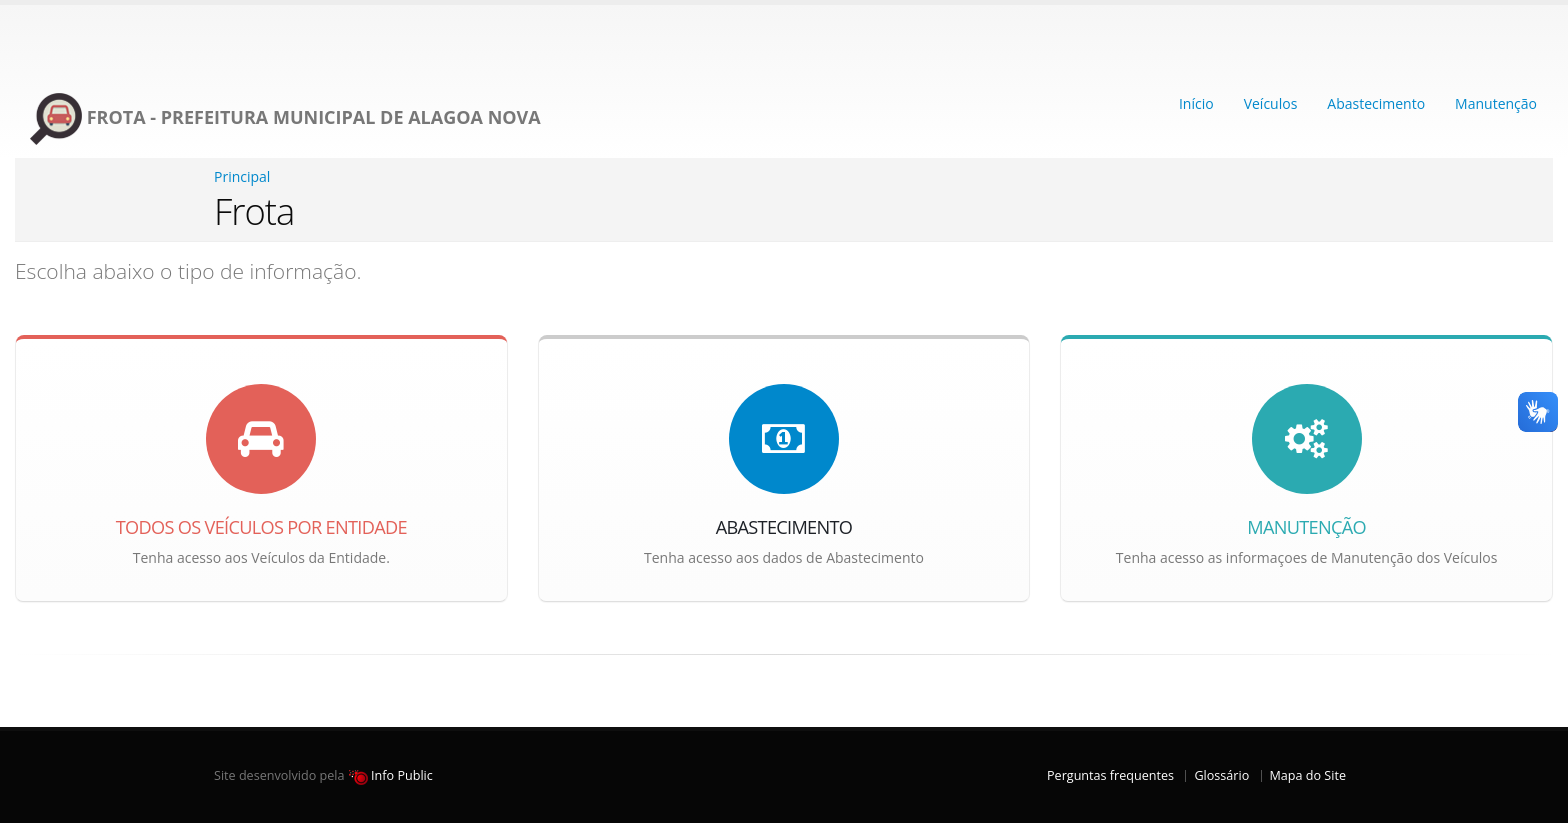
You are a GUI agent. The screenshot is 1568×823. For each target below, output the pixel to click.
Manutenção (1496, 103)
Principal (242, 176)
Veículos (1271, 103)
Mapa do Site (1308, 775)
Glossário (1221, 775)
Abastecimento (1376, 103)
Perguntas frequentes (1110, 775)
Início (1196, 103)
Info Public (390, 775)
